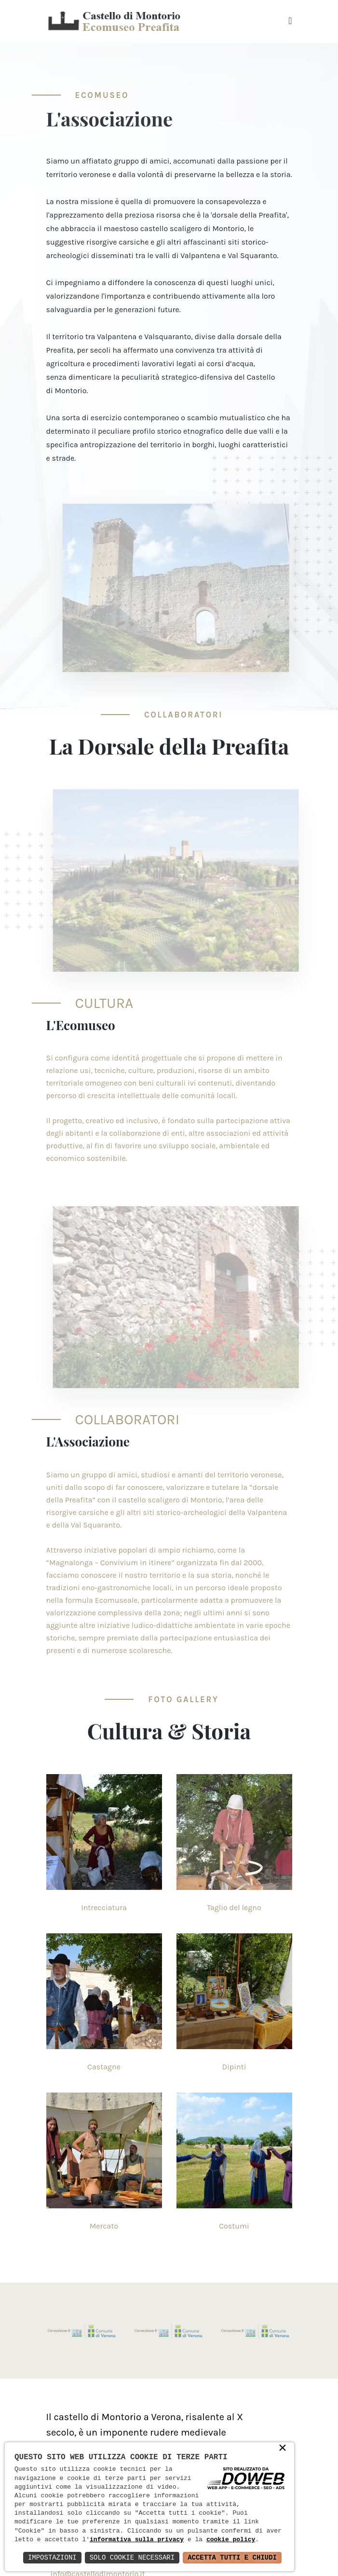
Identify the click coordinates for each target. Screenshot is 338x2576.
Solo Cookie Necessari (132, 2557)
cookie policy (230, 2539)
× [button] (282, 2448)
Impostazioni (52, 2557)
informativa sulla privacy (137, 2539)
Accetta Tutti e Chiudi (232, 2557)
